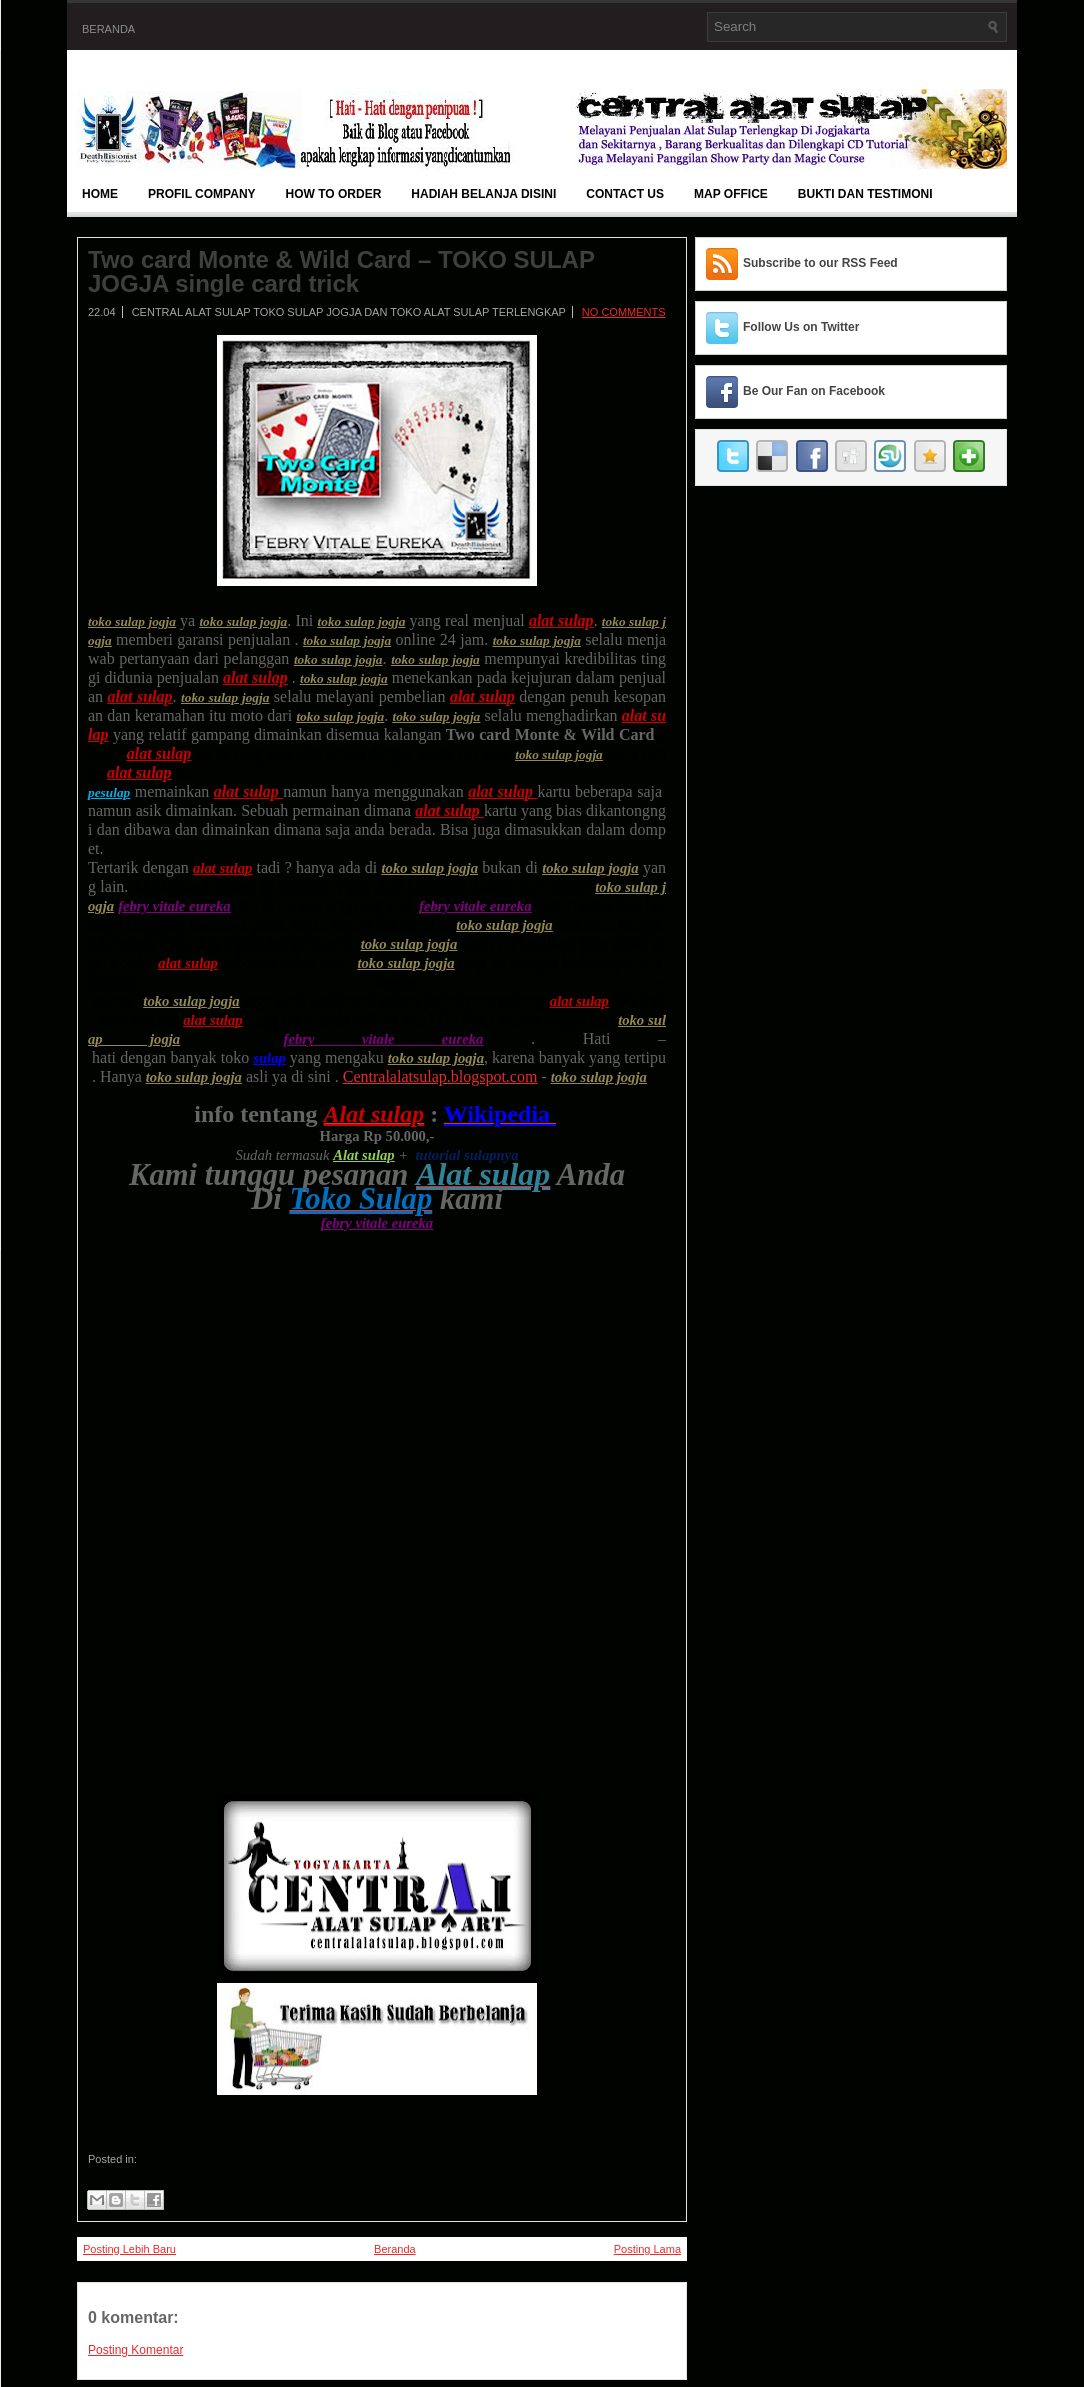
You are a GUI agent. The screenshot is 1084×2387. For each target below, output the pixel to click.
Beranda (108, 29)
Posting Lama (647, 2249)
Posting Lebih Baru (129, 2249)
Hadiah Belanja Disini (483, 194)
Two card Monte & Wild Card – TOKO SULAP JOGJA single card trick (341, 272)
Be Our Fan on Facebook (814, 391)
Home (100, 194)
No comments (624, 312)
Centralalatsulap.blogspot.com (440, 1076)
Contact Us (625, 194)
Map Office (731, 194)
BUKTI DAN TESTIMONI (865, 194)
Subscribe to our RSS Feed (820, 263)
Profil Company (202, 194)
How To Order (334, 194)
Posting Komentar (135, 2350)
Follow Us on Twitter (801, 327)
